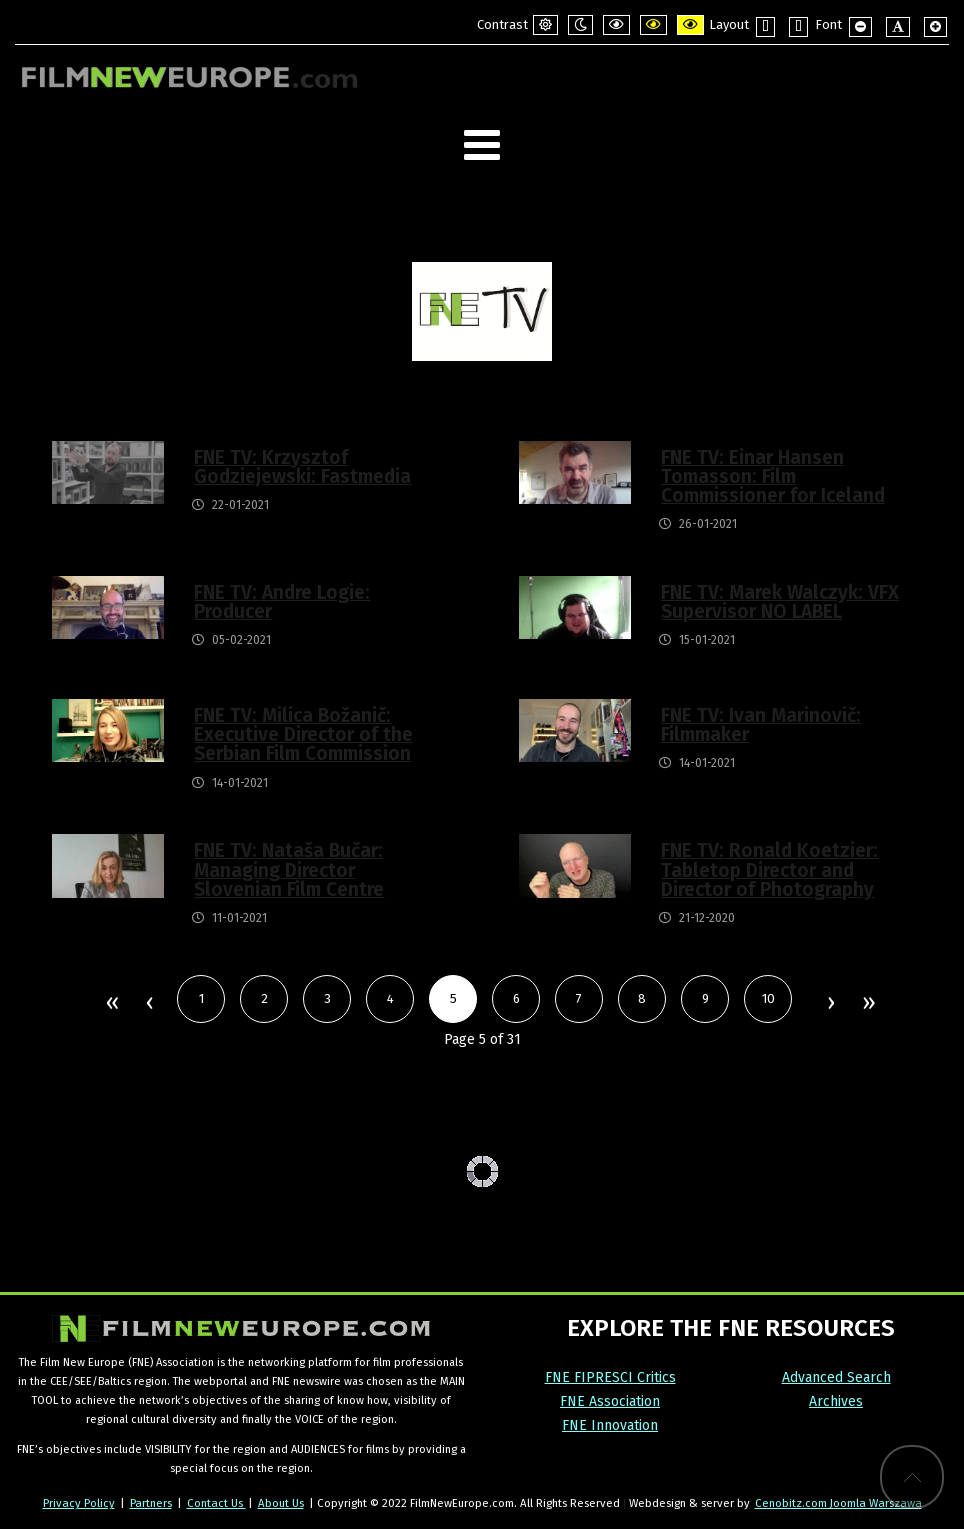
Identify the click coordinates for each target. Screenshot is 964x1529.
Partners (151, 1503)
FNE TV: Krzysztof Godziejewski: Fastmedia (302, 467)
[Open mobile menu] (482, 145)
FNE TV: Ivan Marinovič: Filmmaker (761, 725)
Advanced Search (836, 1377)
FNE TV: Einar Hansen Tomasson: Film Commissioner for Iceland (773, 476)
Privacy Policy (79, 1503)
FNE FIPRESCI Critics (610, 1377)
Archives (836, 1401)
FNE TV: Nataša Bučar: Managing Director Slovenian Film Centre (289, 869)
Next (830, 1004)
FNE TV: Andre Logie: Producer (282, 602)
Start (111, 1004)
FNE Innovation (610, 1425)
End (867, 1004)
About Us (281, 1503)
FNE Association (610, 1401)
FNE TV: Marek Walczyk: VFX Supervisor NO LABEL (780, 602)
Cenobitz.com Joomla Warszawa (838, 1503)
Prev (149, 1004)
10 (768, 998)
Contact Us (216, 1503)
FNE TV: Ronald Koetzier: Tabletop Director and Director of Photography (769, 869)
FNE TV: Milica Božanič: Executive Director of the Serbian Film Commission (303, 734)
